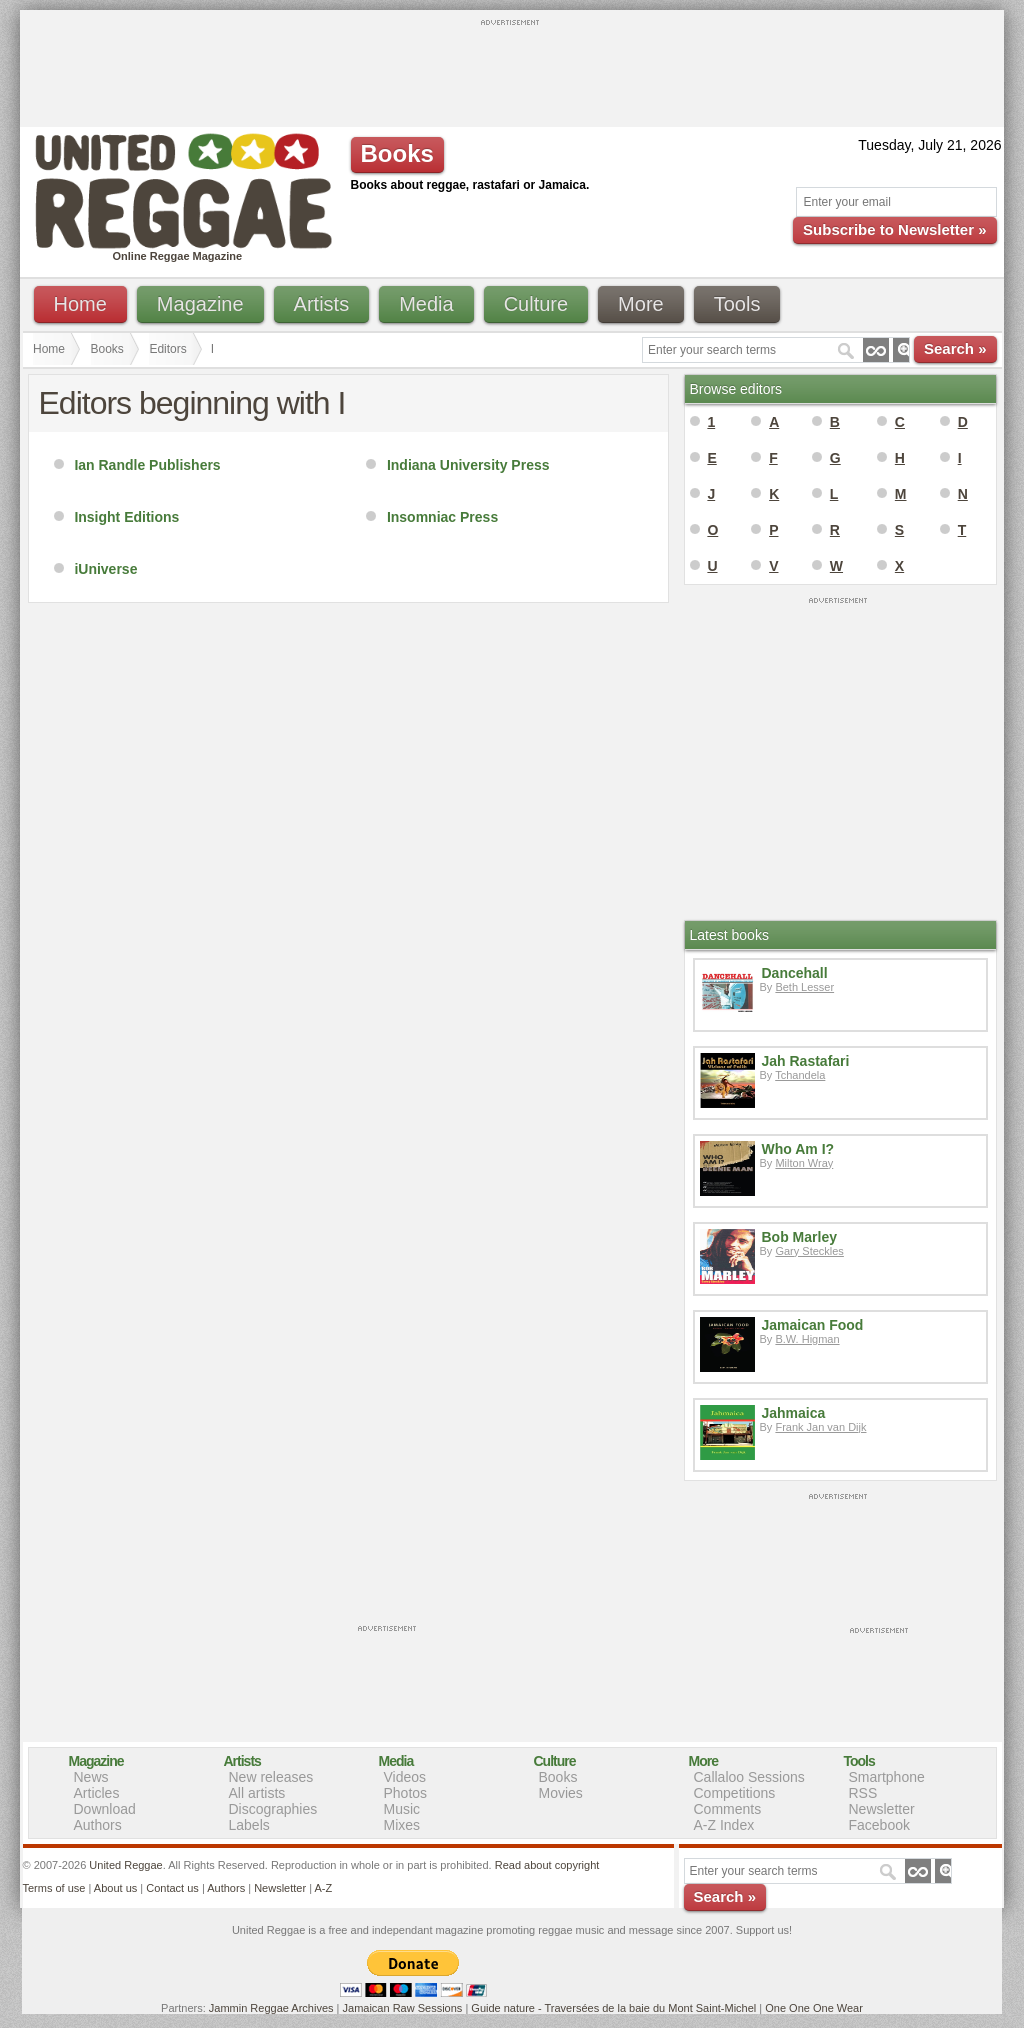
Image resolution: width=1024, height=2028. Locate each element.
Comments (728, 1809)
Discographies (273, 1809)
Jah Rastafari (806, 1061)
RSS (863, 1793)
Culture (536, 304)
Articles (97, 1793)
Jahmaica (794, 1413)
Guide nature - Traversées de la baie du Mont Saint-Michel (613, 2008)
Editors (167, 349)
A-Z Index (724, 1825)
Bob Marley (799, 1237)
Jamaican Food (813, 1325)
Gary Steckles (809, 1251)
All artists (257, 1793)
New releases (271, 1777)
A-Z (323, 1888)
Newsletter (882, 1809)
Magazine (200, 304)
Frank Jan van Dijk (820, 1427)
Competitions (735, 1793)
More (641, 304)
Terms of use (54, 1888)
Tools (737, 304)
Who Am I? (798, 1149)
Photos (406, 1793)
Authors (98, 1825)
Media (426, 304)
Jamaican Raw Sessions (403, 2008)
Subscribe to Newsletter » (894, 229)
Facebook (879, 1825)
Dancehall (795, 973)
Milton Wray (804, 1163)
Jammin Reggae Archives (271, 2008)
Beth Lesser (804, 987)
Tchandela (800, 1075)
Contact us (172, 1888)
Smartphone (887, 1777)
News (91, 1777)
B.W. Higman (807, 1339)
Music (402, 1809)
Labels (249, 1825)
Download (105, 1809)
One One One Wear (814, 2008)
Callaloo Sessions (749, 1777)
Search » (955, 348)
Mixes (402, 1825)
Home (80, 304)
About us (115, 1888)
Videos (405, 1777)
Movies (561, 1793)
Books (107, 349)
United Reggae (125, 1865)
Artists (322, 304)
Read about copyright (547, 1865)
